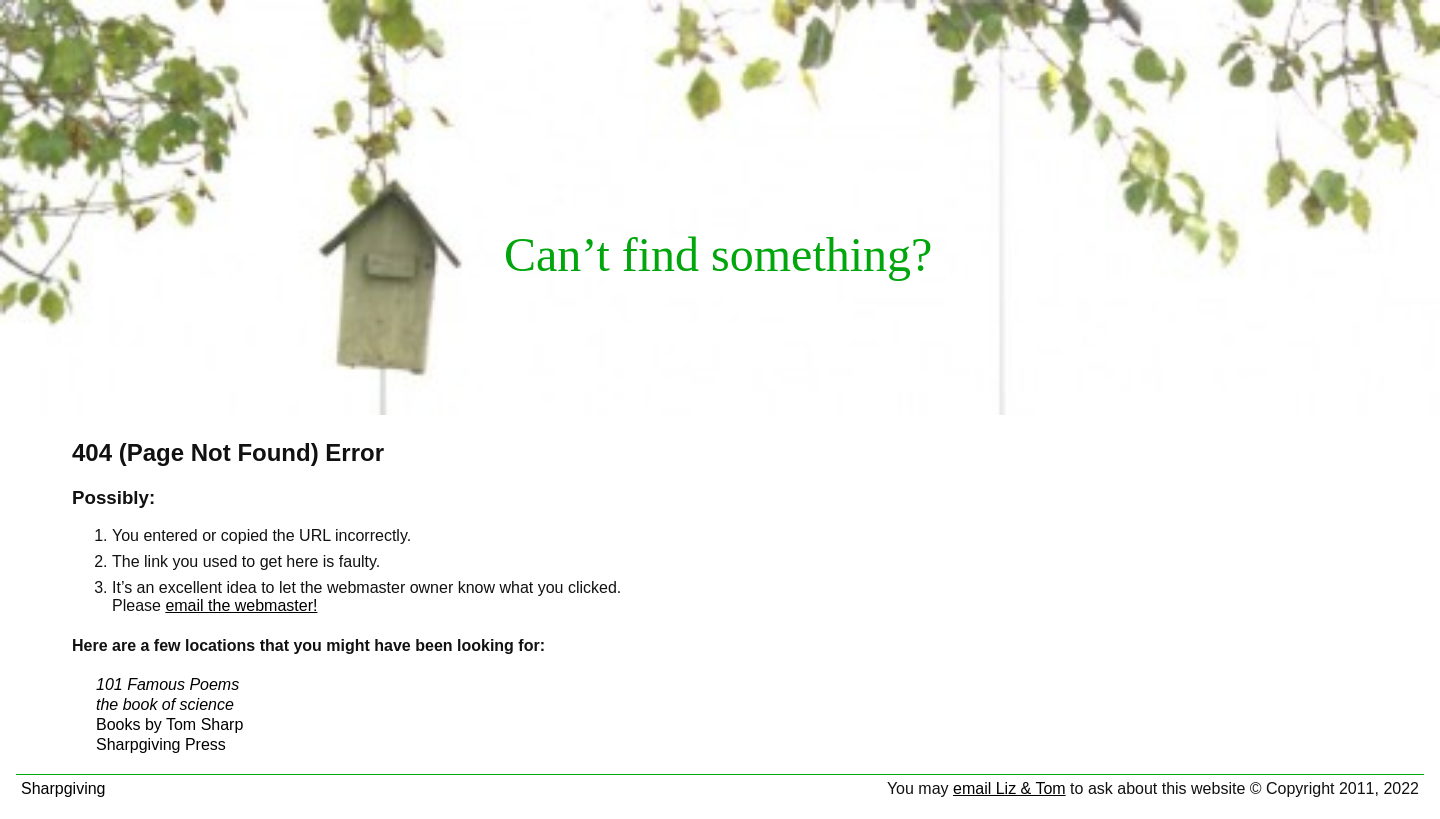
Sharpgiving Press (161, 744)
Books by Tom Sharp (169, 724)
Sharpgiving (63, 788)
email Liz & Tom (1009, 788)
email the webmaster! (241, 605)
